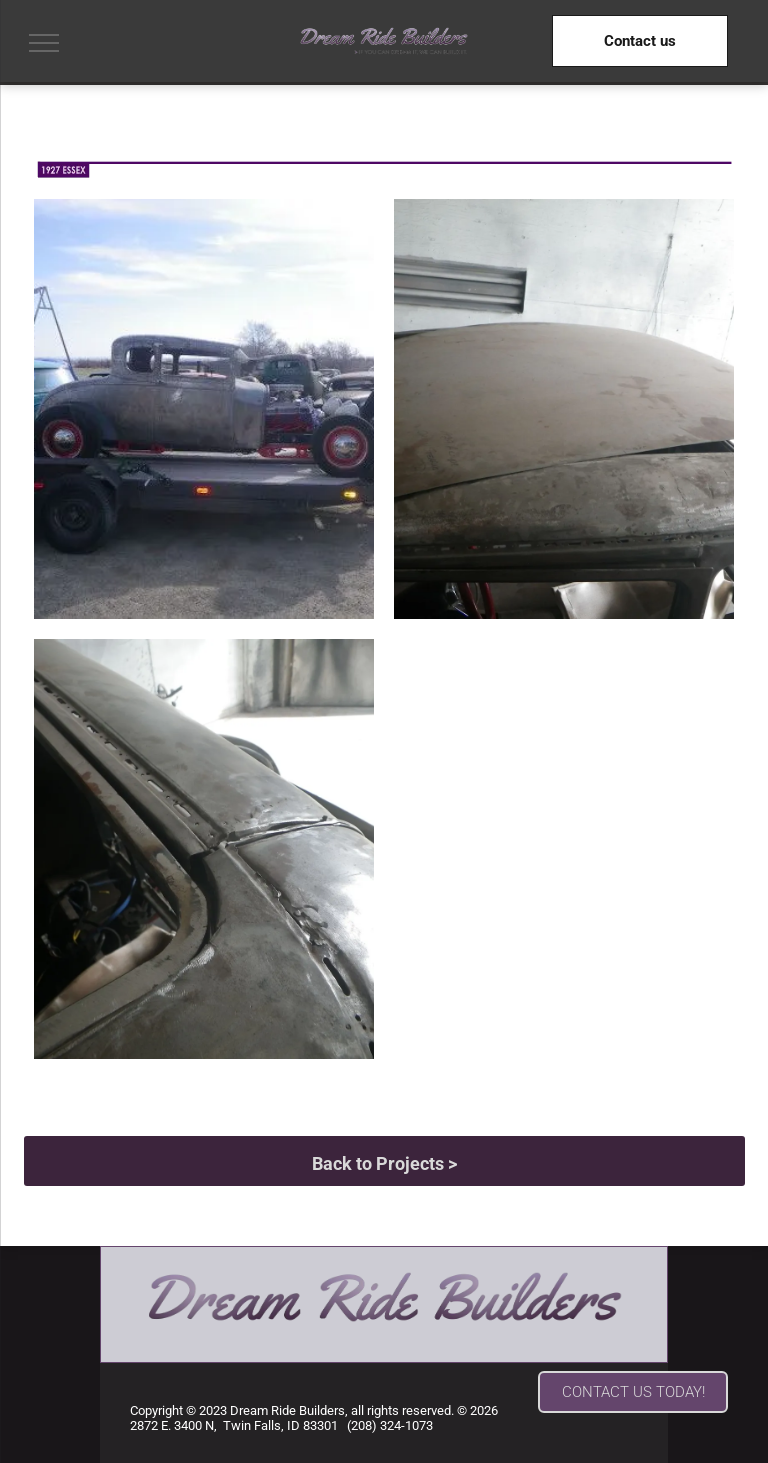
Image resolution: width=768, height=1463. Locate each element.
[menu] (44, 43)
